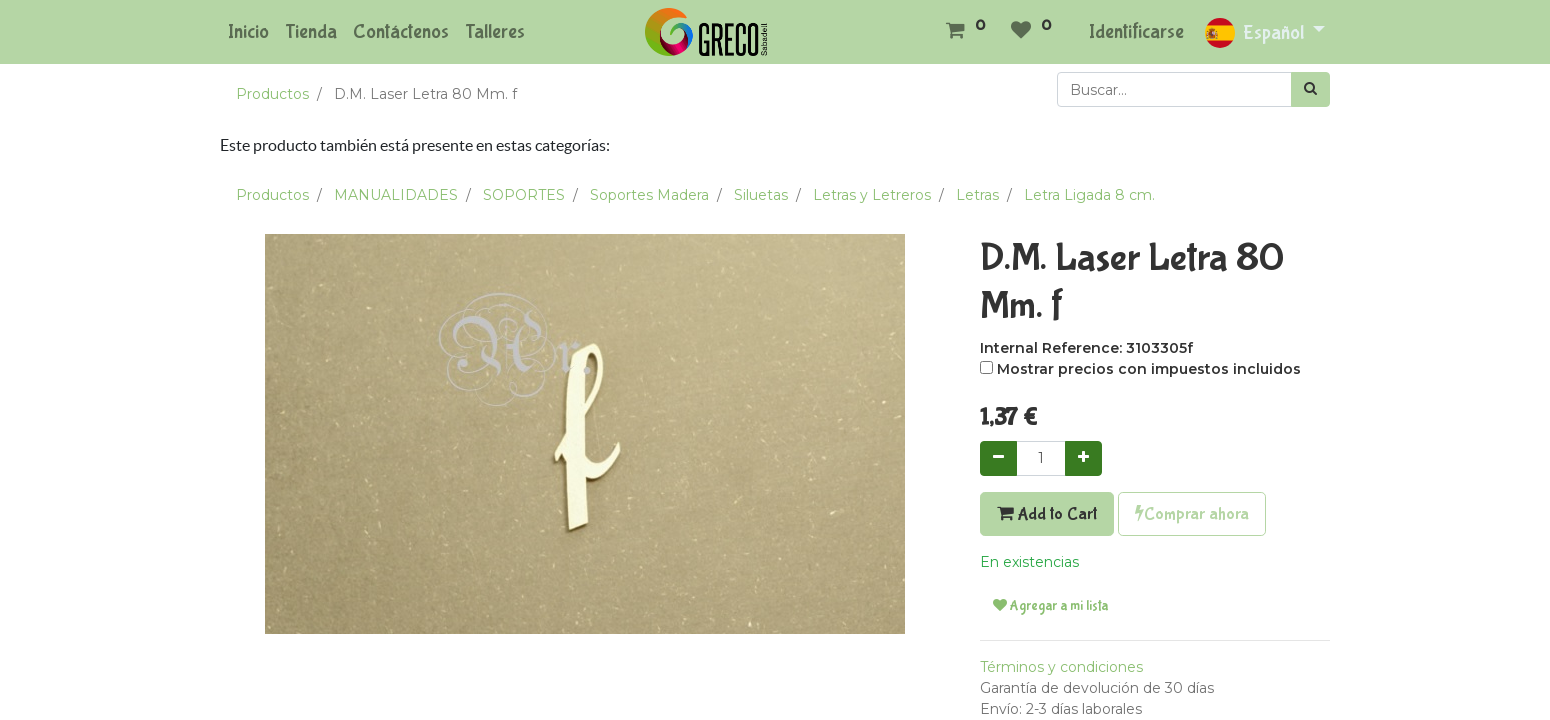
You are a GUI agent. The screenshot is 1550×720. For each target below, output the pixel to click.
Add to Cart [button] (1047, 514)
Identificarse (1136, 31)
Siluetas (761, 195)
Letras (977, 195)
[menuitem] (248, 32)
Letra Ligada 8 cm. (1089, 195)
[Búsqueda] (1310, 89)
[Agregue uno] (1083, 458)
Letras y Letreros (872, 195)
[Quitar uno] (998, 458)
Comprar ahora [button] (1192, 514)
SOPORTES (524, 195)
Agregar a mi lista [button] (1050, 606)
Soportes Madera (649, 195)
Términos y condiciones (1061, 667)
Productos (272, 94)
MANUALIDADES (396, 195)
